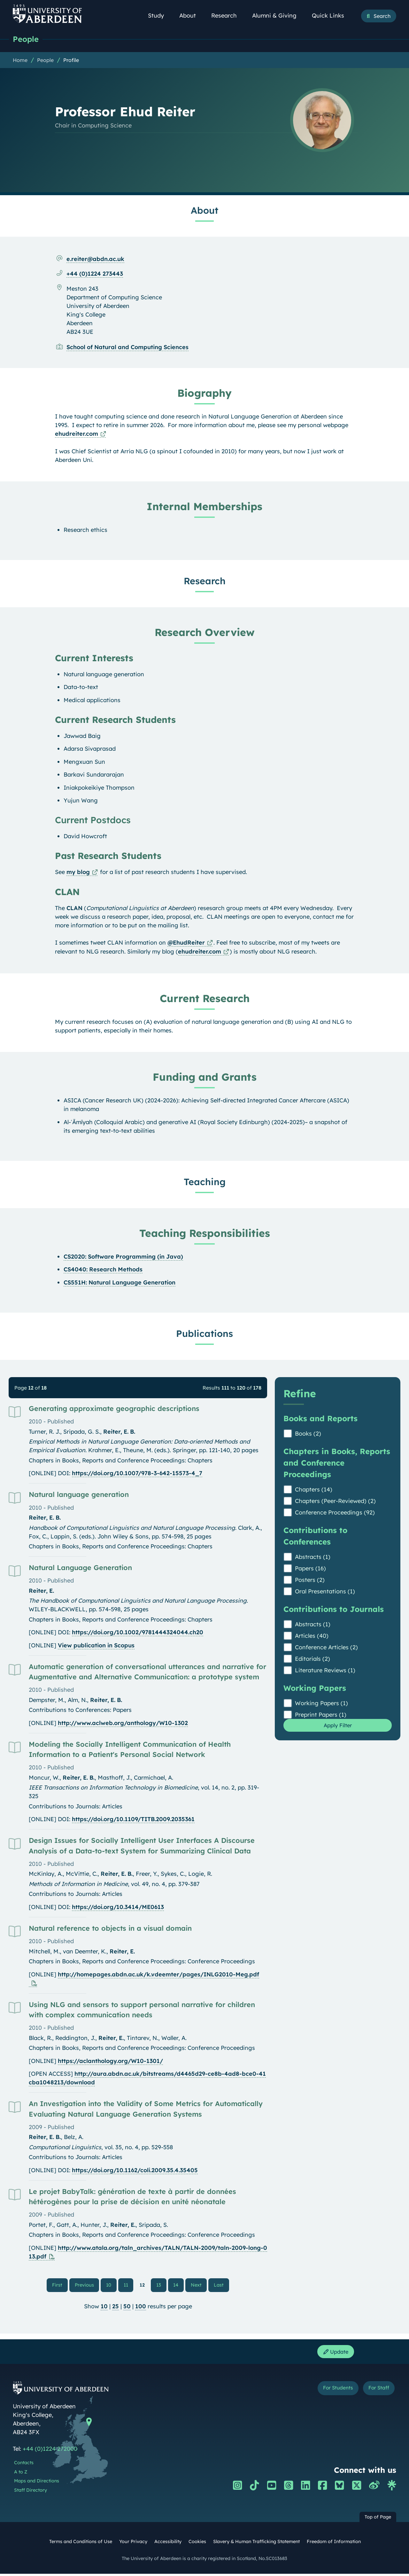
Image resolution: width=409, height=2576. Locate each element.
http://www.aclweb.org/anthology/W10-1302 (123, 1723)
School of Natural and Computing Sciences (127, 347)
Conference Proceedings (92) (335, 1512)
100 (140, 2307)
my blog (78, 872)
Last (220, 2284)
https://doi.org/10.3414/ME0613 (118, 1907)
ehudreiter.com (76, 434)
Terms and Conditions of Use (80, 2544)
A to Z (20, 2474)
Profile (71, 60)
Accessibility (167, 2544)
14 (176, 2285)
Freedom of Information (334, 2544)
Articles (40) (311, 1636)
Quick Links (331, 15)
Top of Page (378, 2519)
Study (159, 15)
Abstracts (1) (312, 1557)
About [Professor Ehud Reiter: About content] (204, 210)
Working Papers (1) (321, 1703)
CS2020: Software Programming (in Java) (123, 1257)
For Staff (376, 2391)
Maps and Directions (36, 2483)
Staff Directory (30, 2493)
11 (126, 2285)
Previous (88, 2284)
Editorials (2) (312, 1659)
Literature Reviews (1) (325, 1670)
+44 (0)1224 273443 (94, 274)
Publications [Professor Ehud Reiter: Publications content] (204, 1333)
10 (109, 2285)
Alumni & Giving (278, 15)
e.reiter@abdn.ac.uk (95, 259)
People (26, 39)
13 (159, 2285)
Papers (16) (310, 1568)
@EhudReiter (186, 943)
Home (20, 60)
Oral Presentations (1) (325, 1591)
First (61, 2284)
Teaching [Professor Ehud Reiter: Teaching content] (205, 1182)
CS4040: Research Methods (103, 1269)
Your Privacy (133, 2544)
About (191, 15)
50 (127, 2307)
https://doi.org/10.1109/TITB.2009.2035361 (133, 1819)
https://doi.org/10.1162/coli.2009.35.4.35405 (135, 2170)
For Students (328, 2391)
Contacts (24, 2465)
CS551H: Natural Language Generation (119, 1282)
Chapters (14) (313, 1489)
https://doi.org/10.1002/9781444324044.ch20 (137, 1632)
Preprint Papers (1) (320, 1715)
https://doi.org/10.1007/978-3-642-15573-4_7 (137, 1473)
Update (334, 2353)
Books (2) (308, 1434)
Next (198, 2284)
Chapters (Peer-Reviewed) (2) (335, 1501)
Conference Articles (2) (326, 1647)
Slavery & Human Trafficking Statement (256, 2544)
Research (227, 15)
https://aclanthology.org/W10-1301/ (110, 2061)
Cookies (197, 2544)
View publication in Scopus (96, 1645)
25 (115, 2307)
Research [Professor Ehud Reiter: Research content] (205, 581)
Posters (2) (310, 1580)
